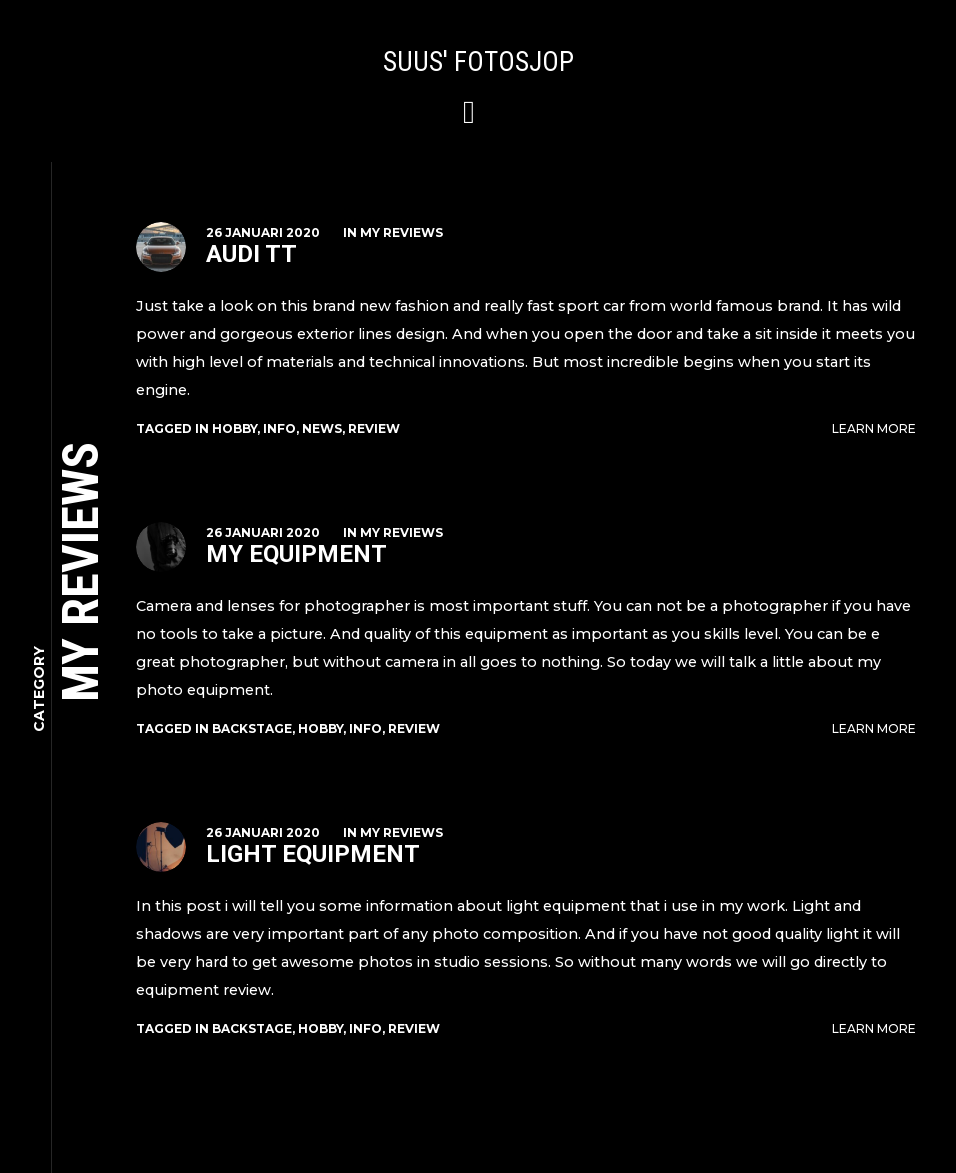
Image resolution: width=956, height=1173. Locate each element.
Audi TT (251, 254)
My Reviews (401, 232)
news (322, 428)
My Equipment (296, 554)
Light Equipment (313, 854)
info (279, 428)
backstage (252, 728)
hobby (234, 428)
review (374, 428)
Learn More (874, 428)
